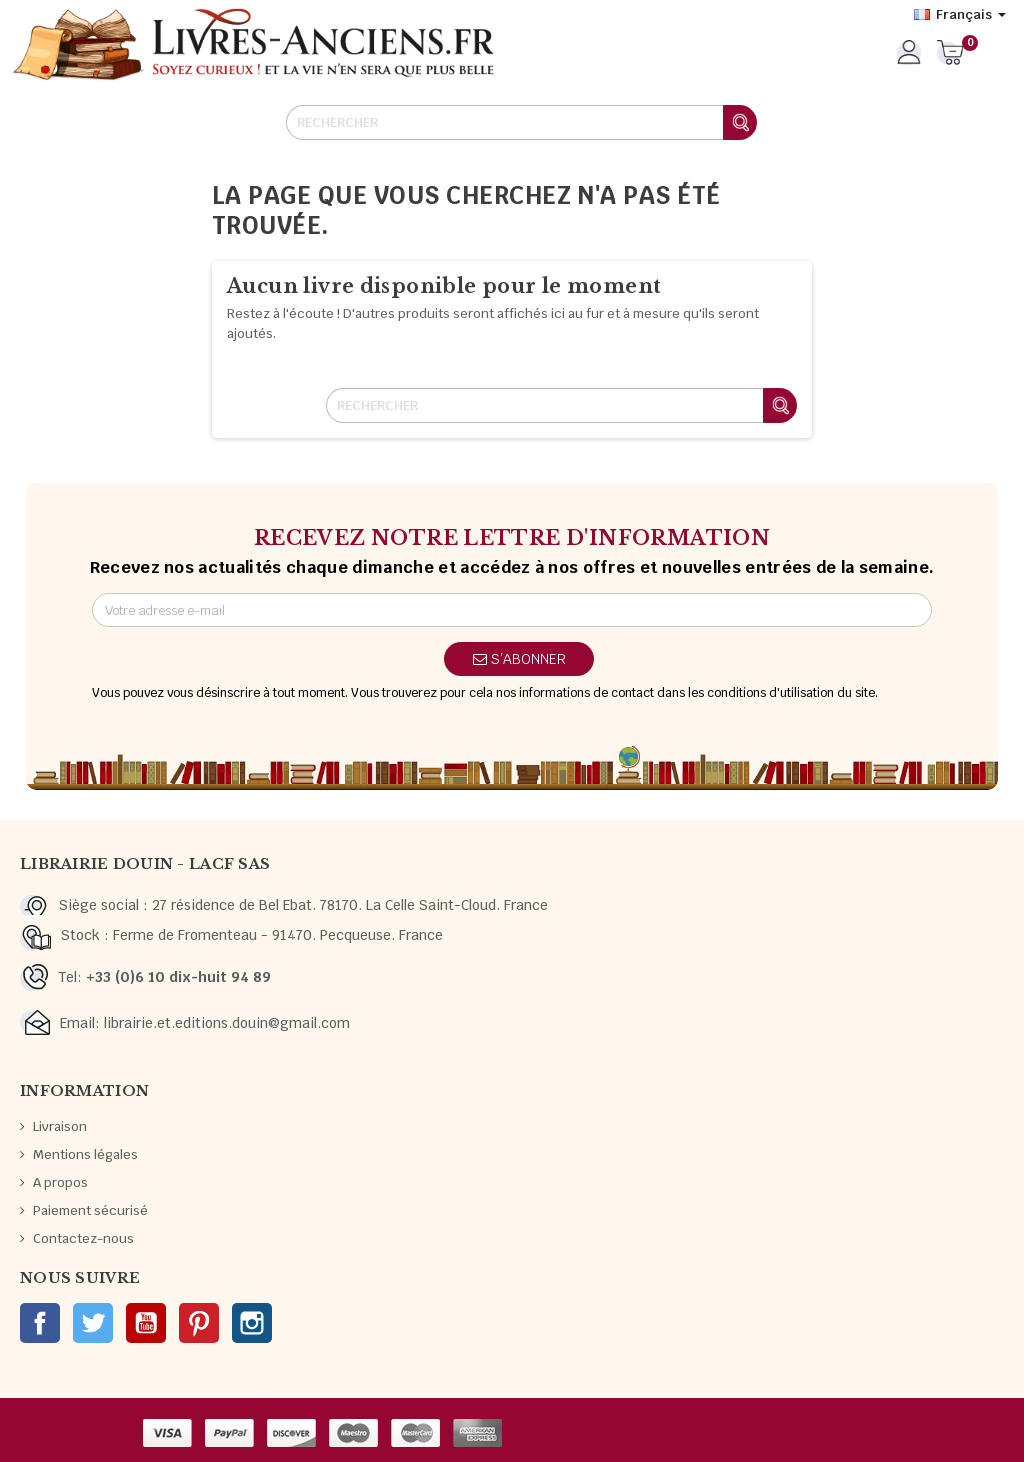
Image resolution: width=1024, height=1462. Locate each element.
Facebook (40, 1323)
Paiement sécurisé (90, 1210)
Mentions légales (85, 1154)
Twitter (93, 1323)
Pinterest (199, 1323)
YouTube (146, 1323)
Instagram (252, 1323)
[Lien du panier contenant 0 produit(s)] (950, 54)
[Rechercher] (521, 122)
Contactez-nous (83, 1238)
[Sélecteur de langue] (960, 15)
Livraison (60, 1126)
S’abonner (519, 659)
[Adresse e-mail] (512, 610)
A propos (60, 1182)
